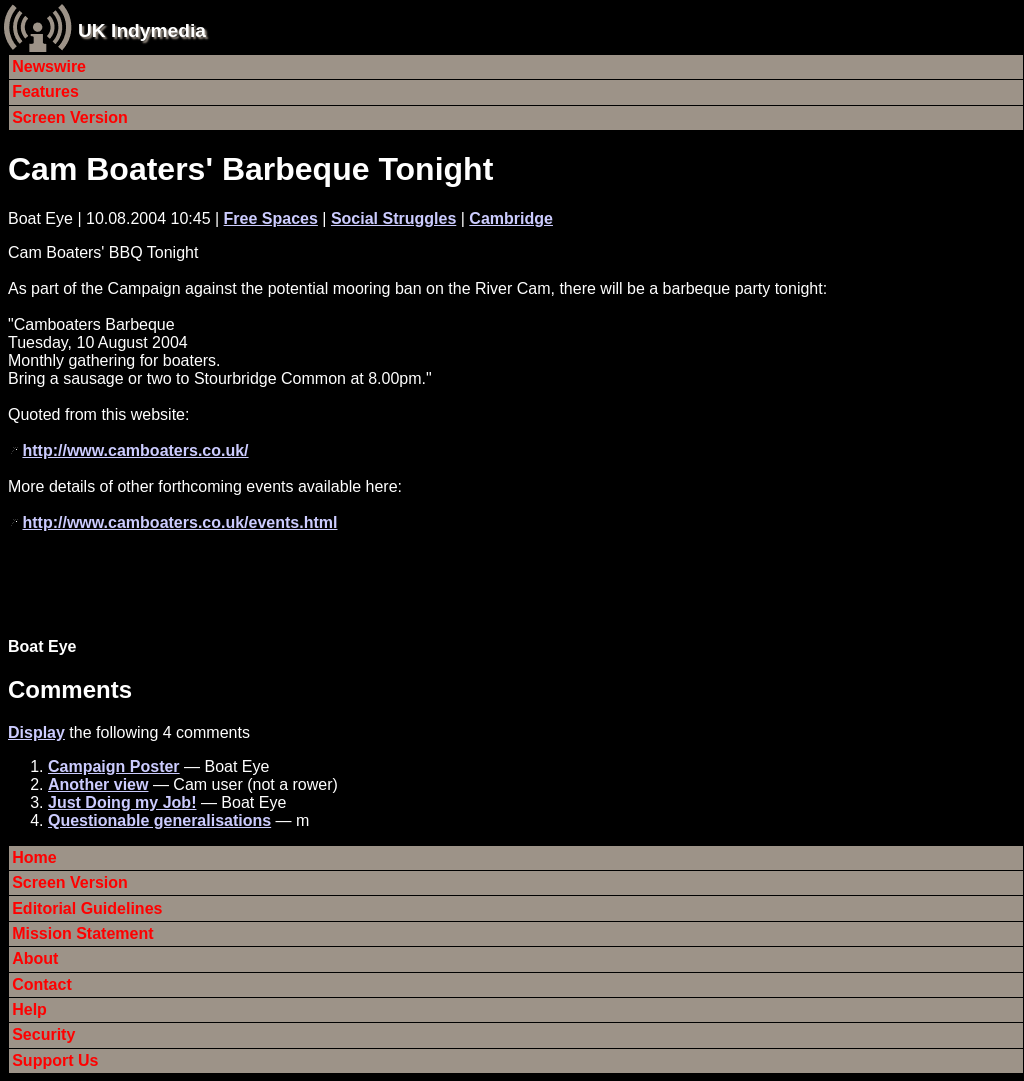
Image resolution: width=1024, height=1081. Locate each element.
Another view (98, 784)
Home (34, 857)
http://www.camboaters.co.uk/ (135, 450)
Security (43, 1034)
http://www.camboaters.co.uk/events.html (179, 522)
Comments (70, 689)
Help (29, 1009)
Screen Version (70, 117)
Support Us (55, 1060)
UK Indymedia (142, 30)
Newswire (49, 66)
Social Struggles (393, 218)
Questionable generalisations (159, 820)
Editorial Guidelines (87, 908)
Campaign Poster (114, 766)
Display (36, 732)
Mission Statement (82, 933)
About (35, 958)
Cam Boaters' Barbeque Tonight (250, 169)
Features (45, 91)
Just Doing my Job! (122, 802)
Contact (42, 984)
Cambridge (511, 218)
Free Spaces (271, 218)
